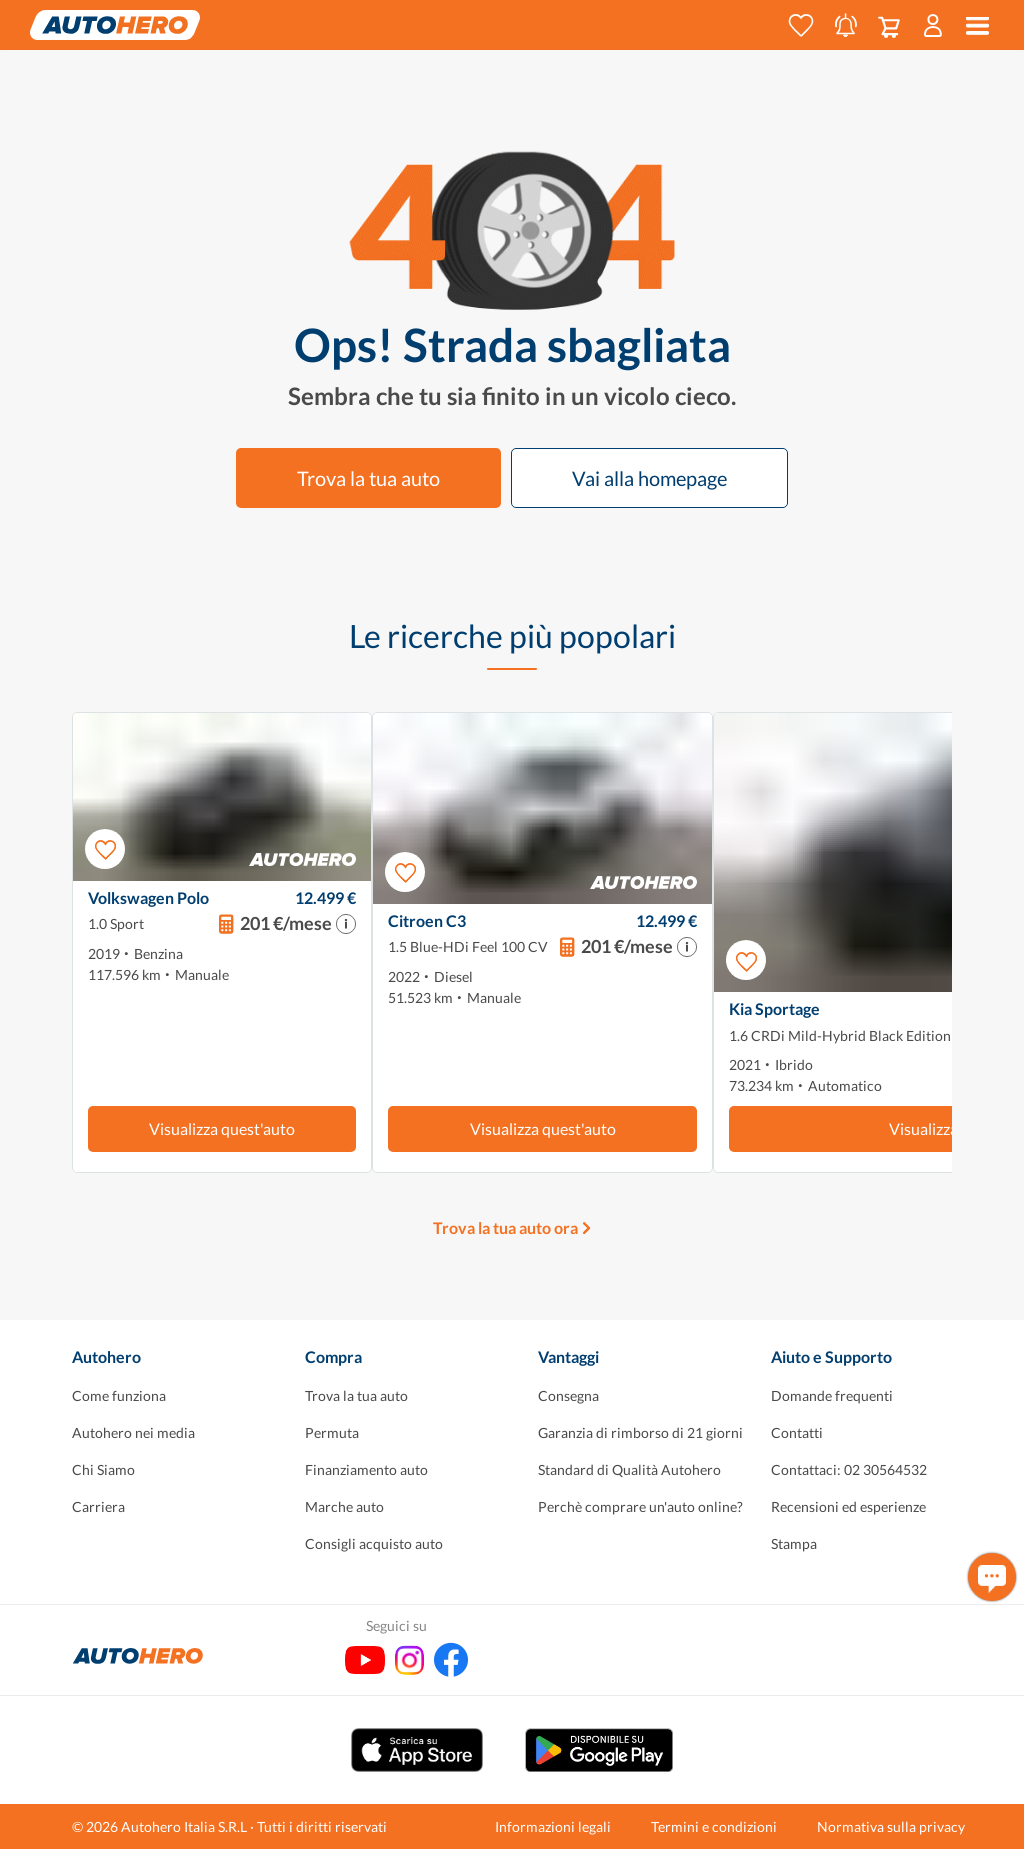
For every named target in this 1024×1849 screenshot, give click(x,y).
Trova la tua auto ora (505, 1227)
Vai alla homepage (649, 478)
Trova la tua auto (368, 478)
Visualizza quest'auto (222, 1128)
